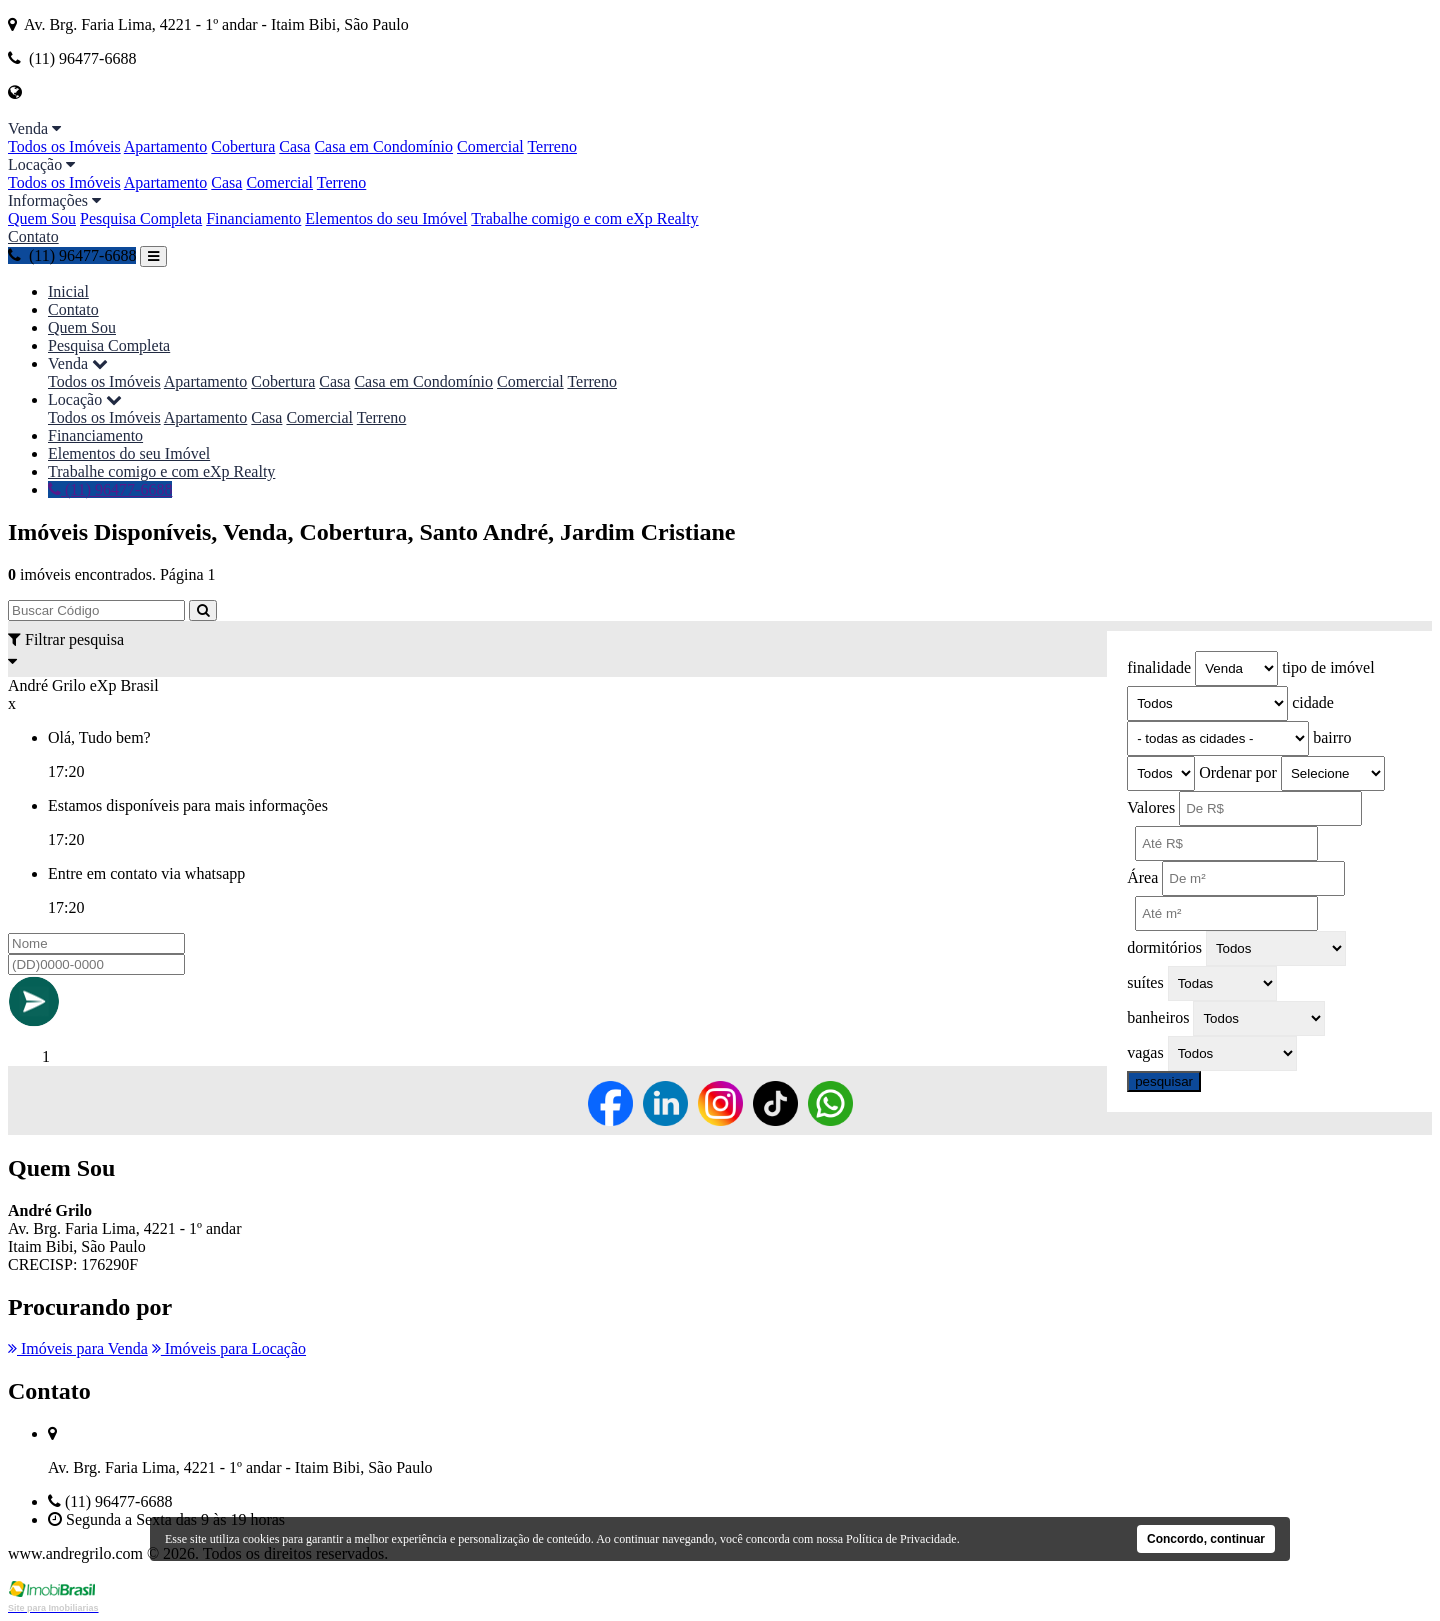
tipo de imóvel (1328, 667)
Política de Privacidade (901, 1539)
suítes (1145, 982)
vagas (1145, 1052)
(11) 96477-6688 (72, 255)
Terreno (552, 146)
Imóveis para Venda (78, 1348)
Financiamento (253, 218)
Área (1142, 877)
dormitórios (1164, 947)
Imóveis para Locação (229, 1348)
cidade (1313, 702)
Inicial (68, 291)
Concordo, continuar (1206, 1539)
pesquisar (1164, 1081)
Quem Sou (42, 218)
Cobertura (243, 146)
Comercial (490, 146)
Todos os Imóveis (64, 146)
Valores (1151, 807)
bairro (1332, 737)
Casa (294, 146)
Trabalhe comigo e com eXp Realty (584, 218)
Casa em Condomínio (383, 146)
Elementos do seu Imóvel (386, 218)
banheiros (1158, 1017)
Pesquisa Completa (141, 218)
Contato (33, 236)
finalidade (1159, 667)
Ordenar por (1238, 772)
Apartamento (166, 146)
